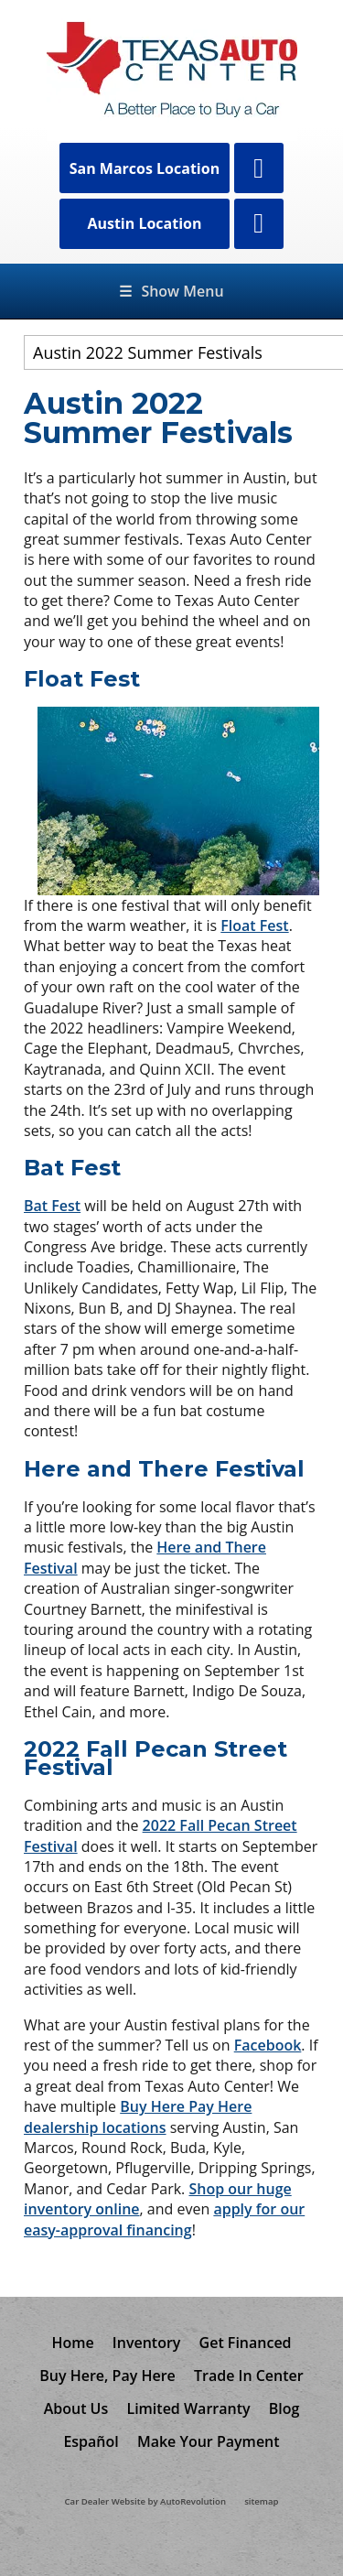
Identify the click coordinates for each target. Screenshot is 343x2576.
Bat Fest (52, 1206)
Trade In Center (249, 2375)
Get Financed (245, 2342)
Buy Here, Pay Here (107, 2375)
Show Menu (171, 291)
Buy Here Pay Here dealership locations (138, 2116)
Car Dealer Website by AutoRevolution (145, 2501)
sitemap (261, 2501)
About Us (76, 2408)
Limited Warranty (188, 2408)
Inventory (147, 2342)
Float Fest (254, 925)
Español (90, 2441)
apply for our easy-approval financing (164, 2219)
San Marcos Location (145, 168)
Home (72, 2342)
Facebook (268, 2045)
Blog (284, 2408)
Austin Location (144, 223)
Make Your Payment (208, 2441)
